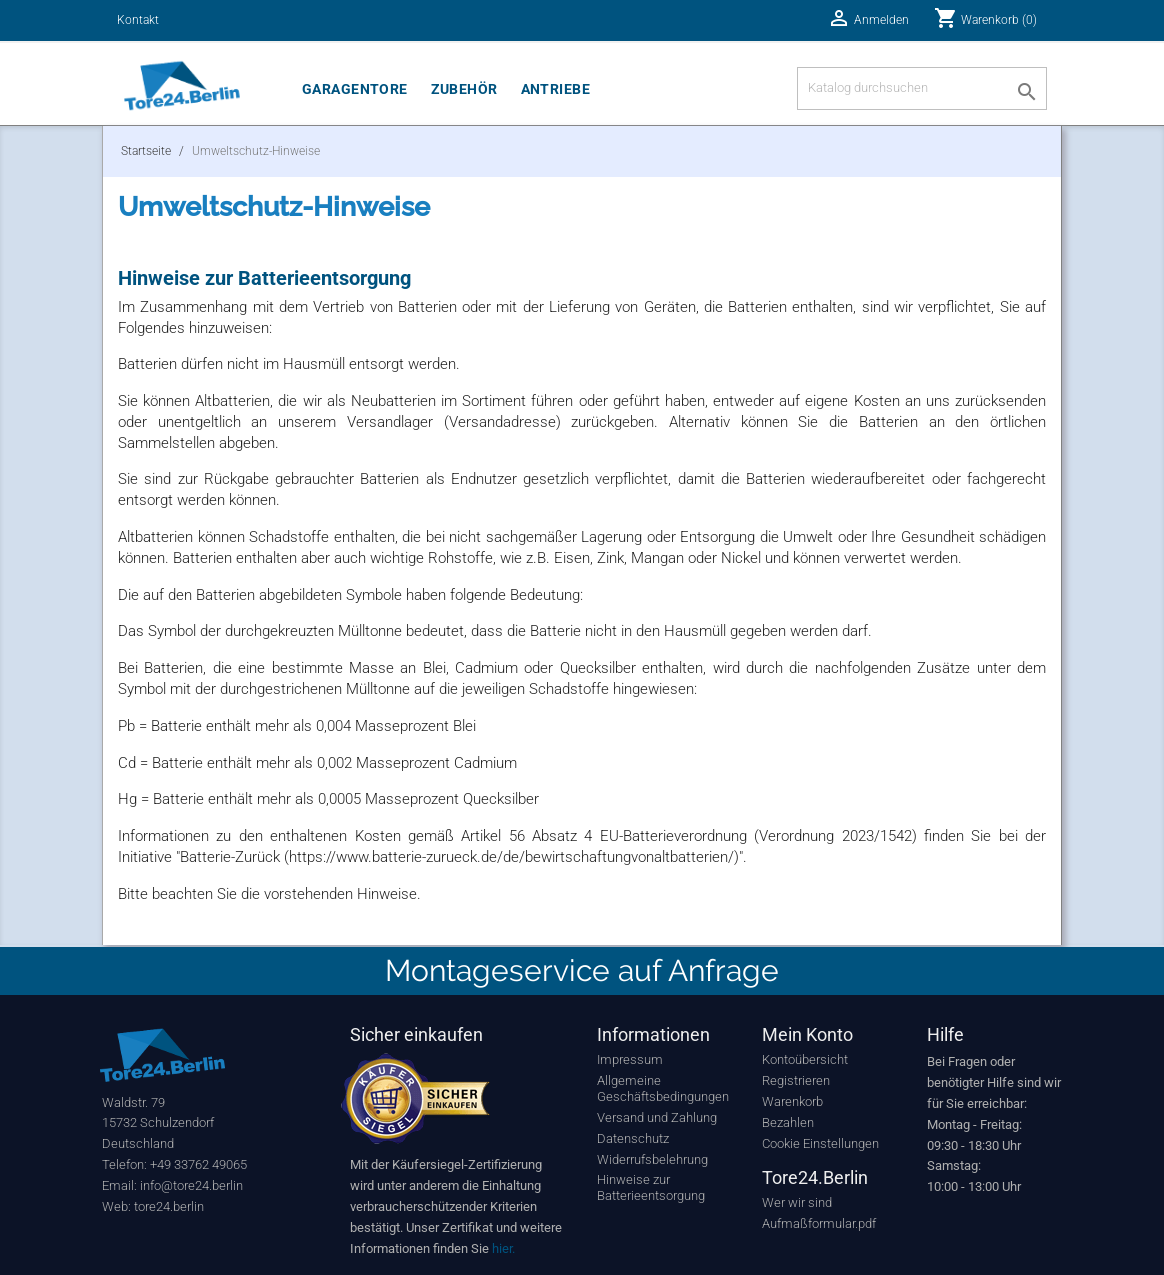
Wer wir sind (797, 1202)
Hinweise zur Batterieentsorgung (651, 1187)
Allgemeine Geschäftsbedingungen (663, 1088)
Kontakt (138, 20)
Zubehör (464, 89)
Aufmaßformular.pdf (819, 1223)
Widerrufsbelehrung (652, 1159)
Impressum (630, 1059)
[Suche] (922, 88)
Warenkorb (792, 1101)
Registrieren (796, 1080)
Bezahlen (788, 1122)
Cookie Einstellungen (820, 1143)
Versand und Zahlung (657, 1117)
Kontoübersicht (805, 1059)
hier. (503, 1248)
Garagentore (355, 89)
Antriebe (555, 89)
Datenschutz (633, 1138)
